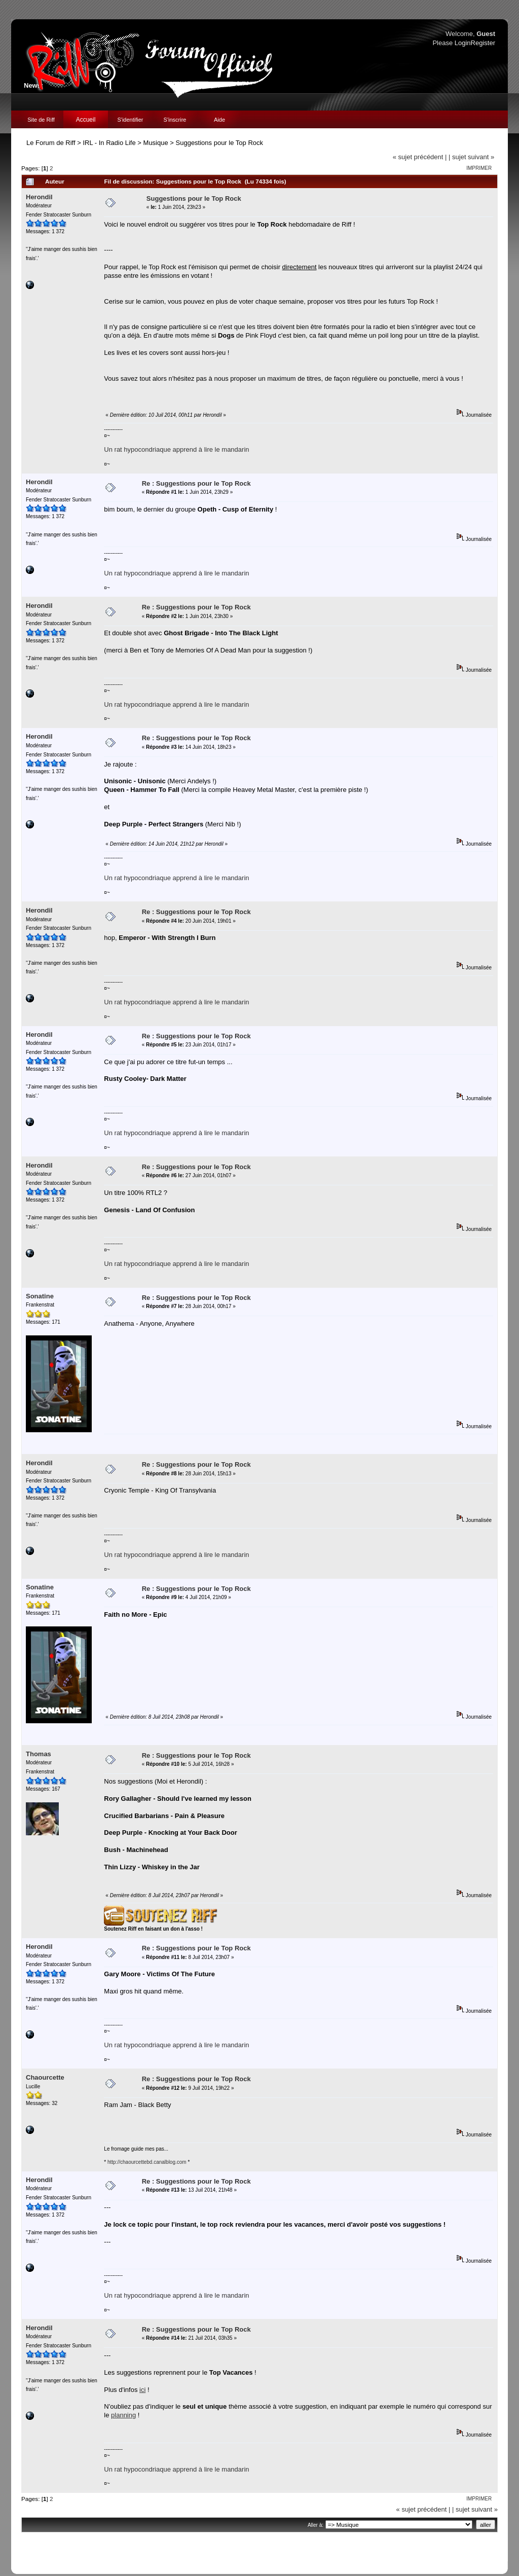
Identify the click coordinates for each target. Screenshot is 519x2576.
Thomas (38, 1754)
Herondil (39, 197)
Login (463, 43)
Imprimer (479, 168)
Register (483, 43)
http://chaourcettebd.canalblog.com (147, 2162)
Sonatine (40, 1296)
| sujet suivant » (471, 157)
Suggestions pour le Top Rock (219, 143)
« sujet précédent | (420, 157)
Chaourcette (45, 2077)
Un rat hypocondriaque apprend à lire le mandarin (176, 449)
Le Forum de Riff (51, 143)
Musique (155, 143)
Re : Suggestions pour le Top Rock (196, 483)
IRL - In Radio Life (109, 143)
